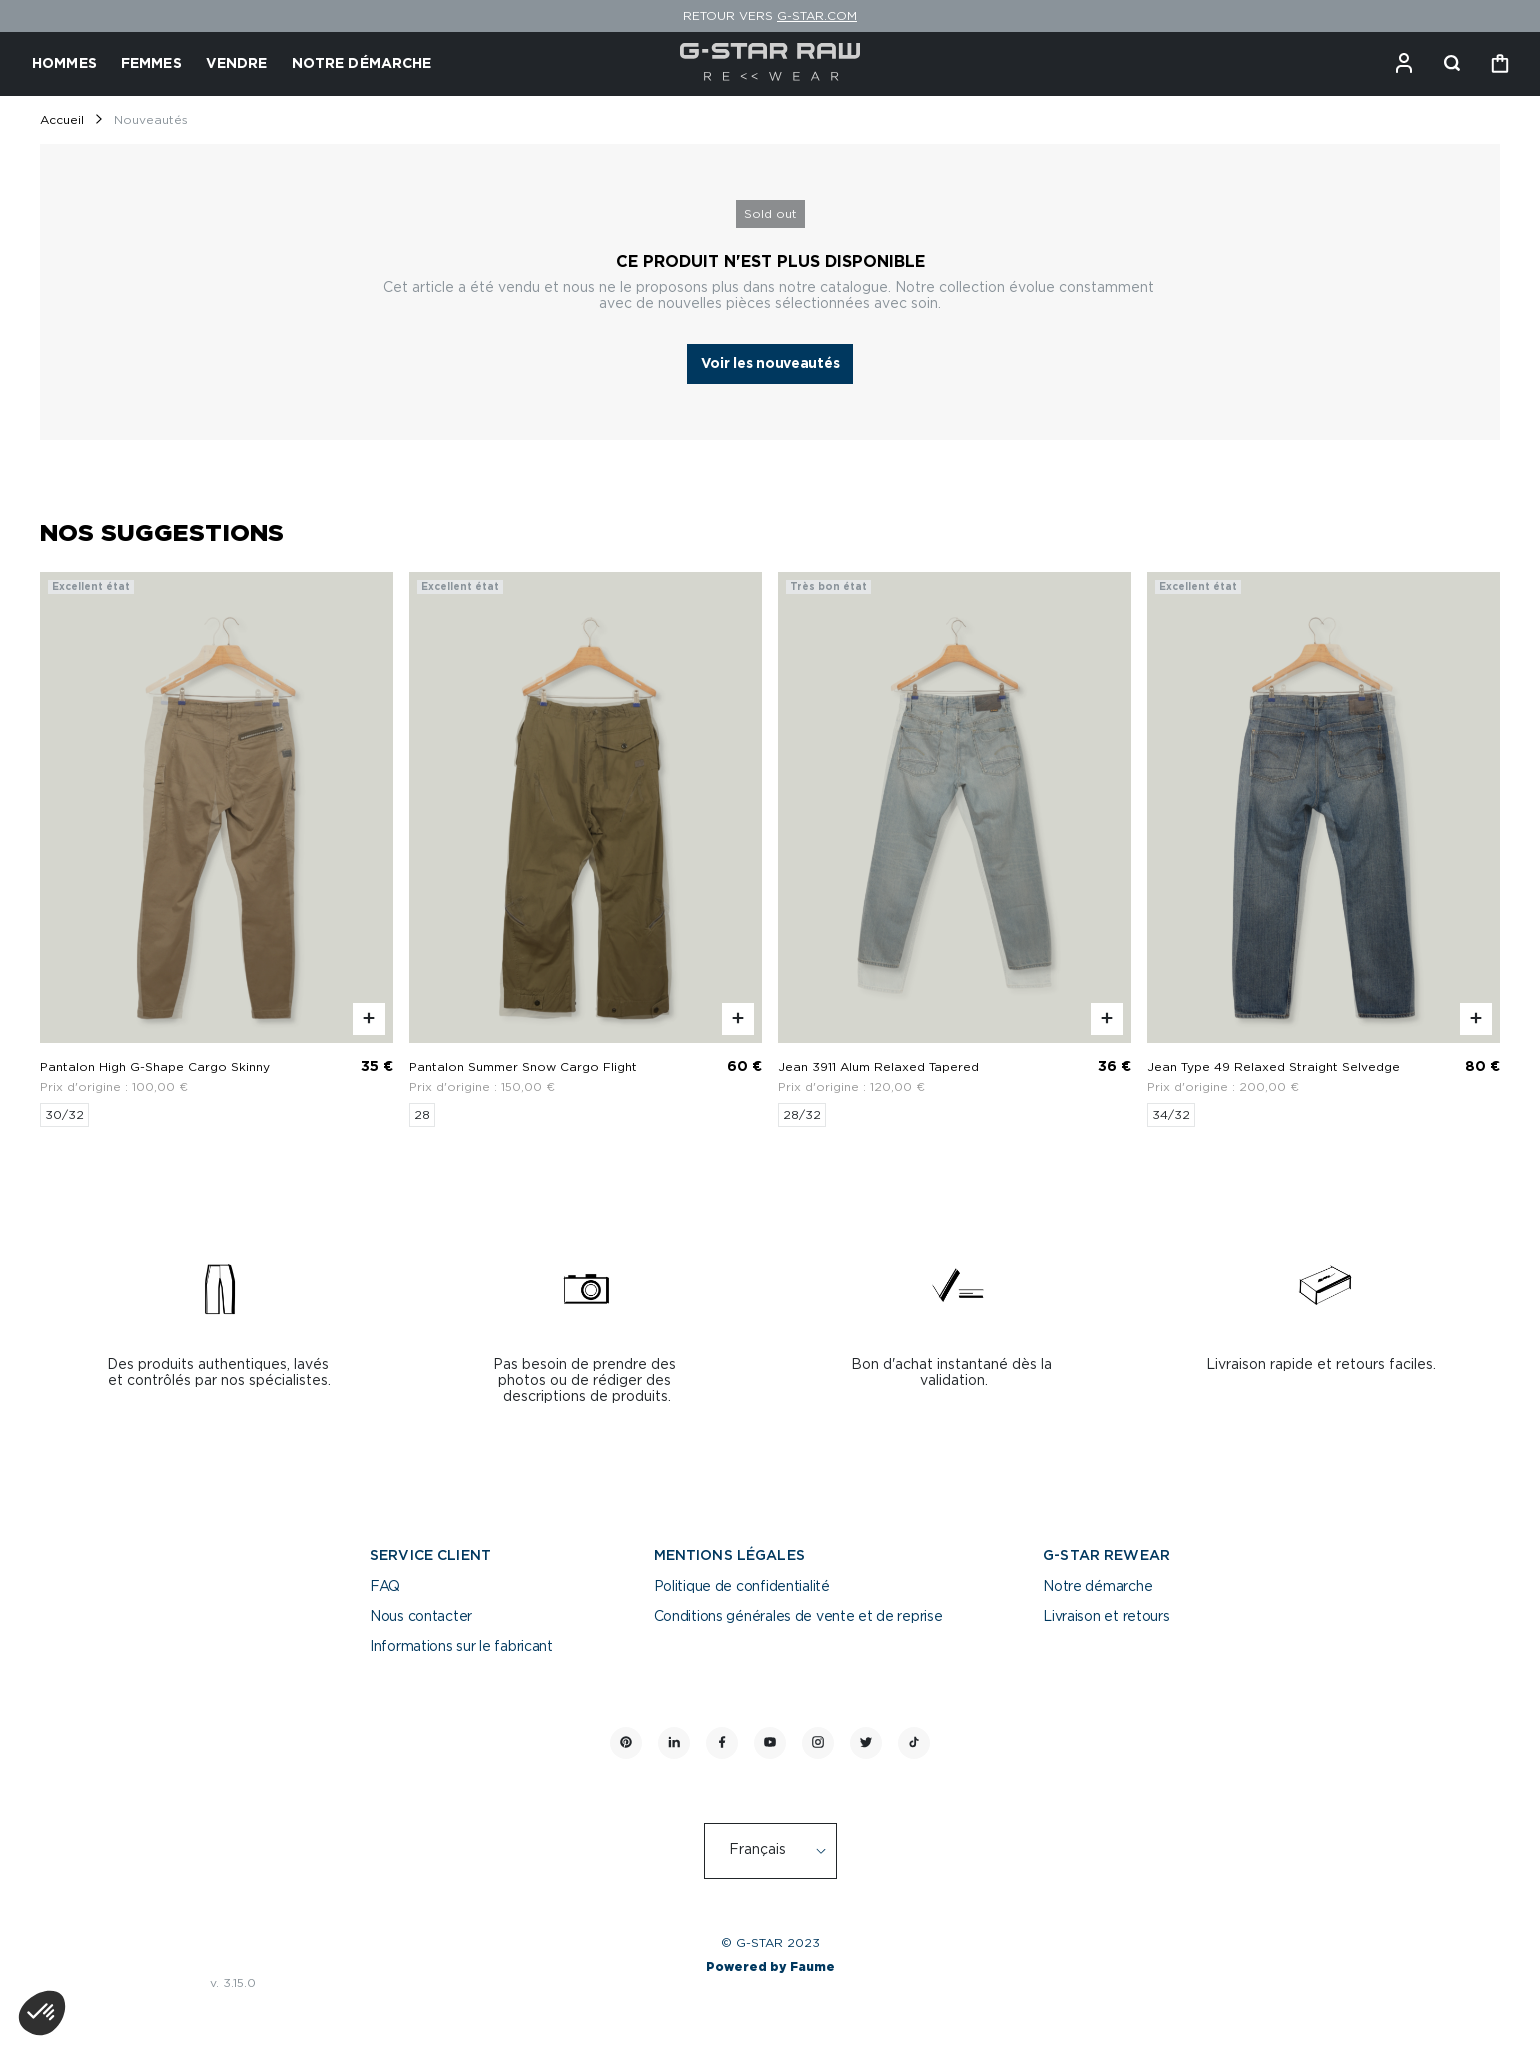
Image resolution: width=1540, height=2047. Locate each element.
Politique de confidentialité (742, 1587)
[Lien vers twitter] (866, 1743)
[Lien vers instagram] (818, 1743)
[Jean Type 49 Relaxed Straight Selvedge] (1323, 849)
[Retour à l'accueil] (770, 64)
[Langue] (781, 1851)
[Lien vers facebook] (722, 1743)
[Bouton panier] (1500, 64)
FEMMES (151, 64)
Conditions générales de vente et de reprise (798, 1617)
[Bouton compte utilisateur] (1404, 64)
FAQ (385, 1587)
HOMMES (64, 64)
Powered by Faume (770, 1967)
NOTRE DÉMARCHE (362, 64)
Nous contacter (421, 1617)
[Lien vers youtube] (770, 1743)
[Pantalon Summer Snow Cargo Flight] (585, 849)
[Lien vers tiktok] (914, 1743)
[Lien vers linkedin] (674, 1743)
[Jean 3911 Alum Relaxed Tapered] (954, 849)
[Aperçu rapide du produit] (369, 1019)
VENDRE (237, 64)
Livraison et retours (1106, 1617)
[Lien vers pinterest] (626, 1743)
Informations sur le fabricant (461, 1647)
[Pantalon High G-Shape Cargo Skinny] (216, 849)
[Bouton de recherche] (1452, 64)
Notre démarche (1097, 1587)
